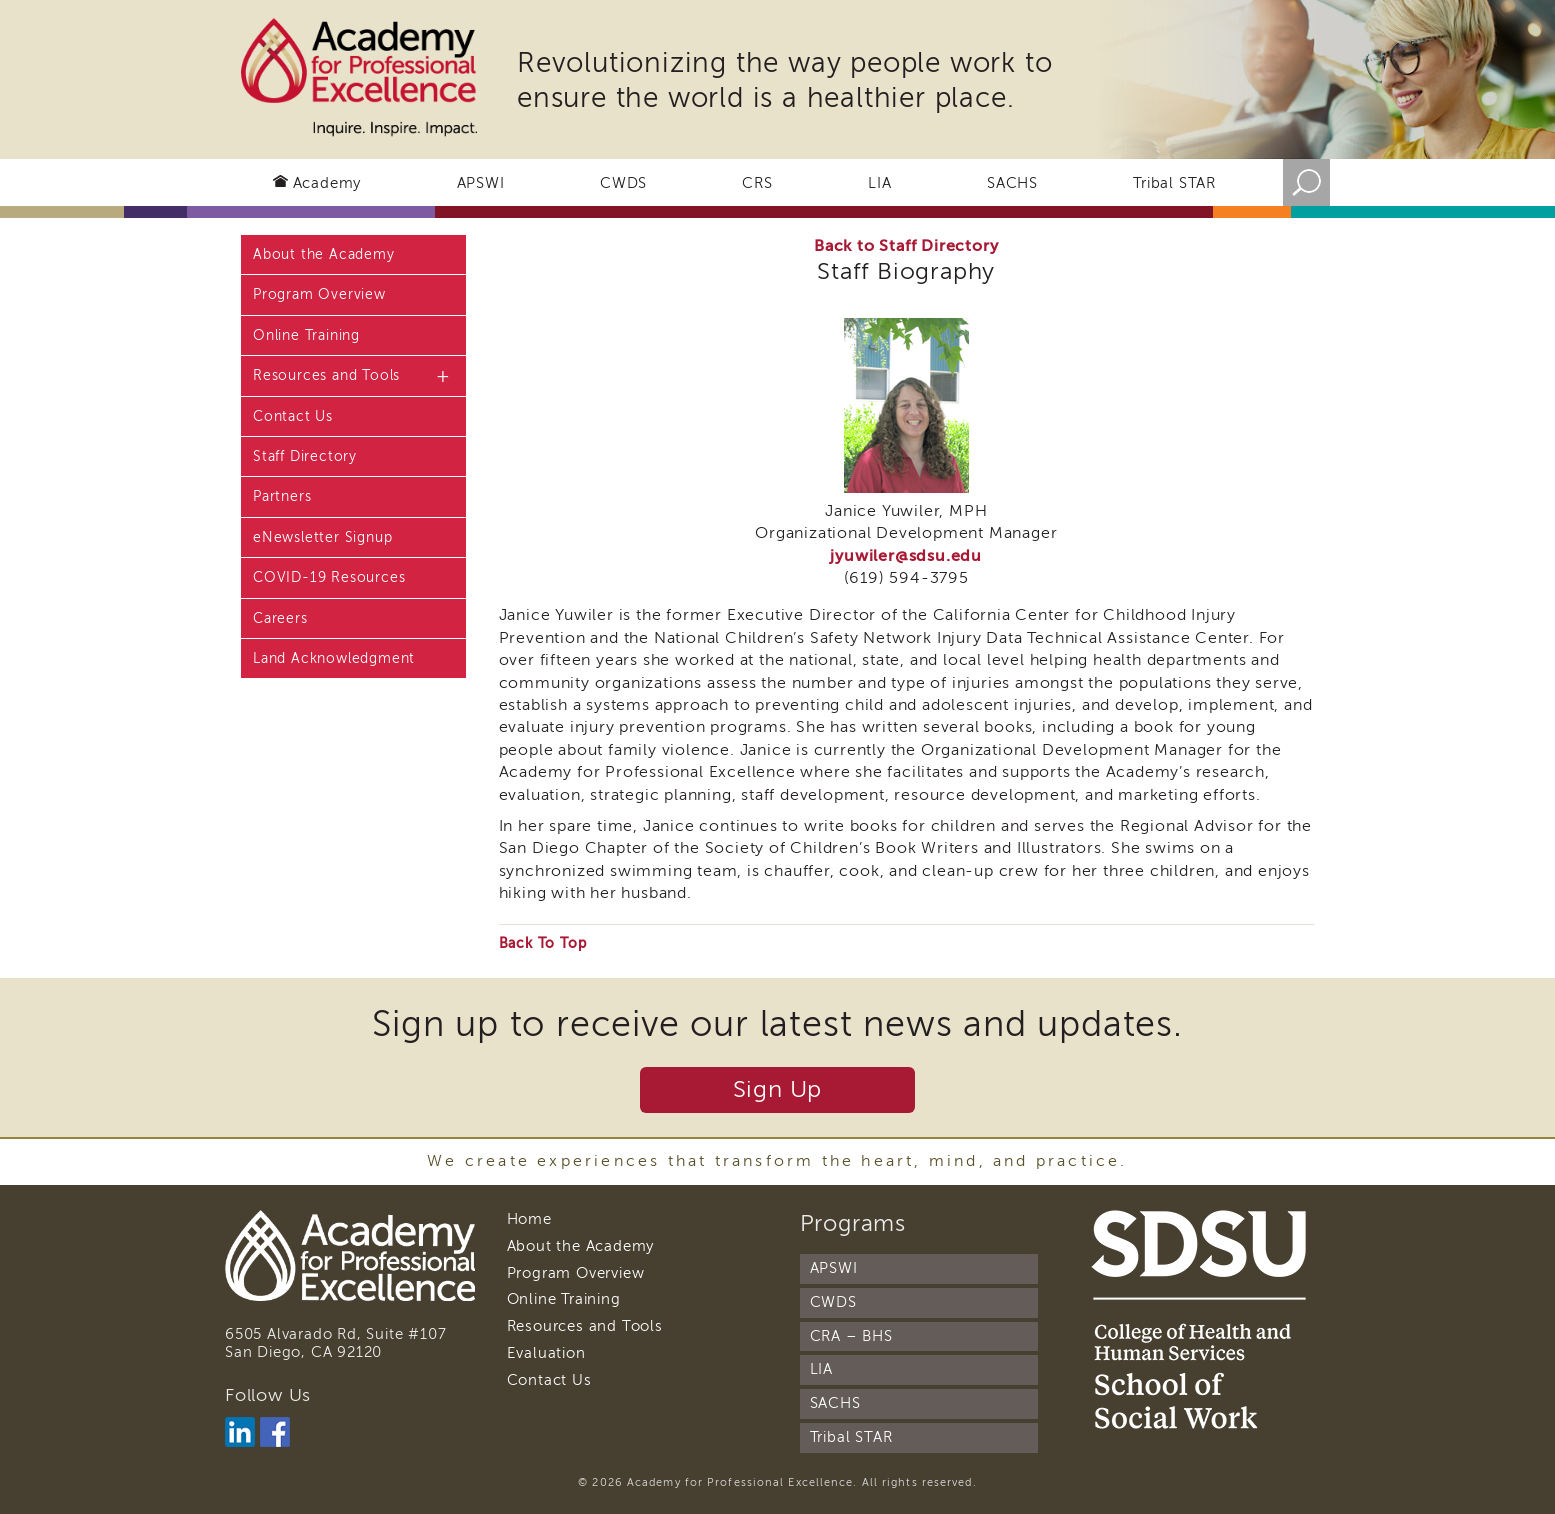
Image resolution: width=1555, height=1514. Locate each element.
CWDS (623, 183)
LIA (879, 183)
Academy (327, 183)
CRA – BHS (851, 1336)
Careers (280, 618)
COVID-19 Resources (329, 577)
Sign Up (778, 1089)
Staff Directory (305, 456)
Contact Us (293, 416)
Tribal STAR (1174, 183)
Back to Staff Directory (906, 246)
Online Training (306, 335)
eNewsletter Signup (322, 537)
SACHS (1012, 183)
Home (529, 1219)
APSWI (481, 183)
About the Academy (324, 254)
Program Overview (319, 294)
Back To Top (543, 943)
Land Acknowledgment (334, 658)
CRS (757, 183)
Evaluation (546, 1353)
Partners (282, 496)
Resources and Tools (326, 375)
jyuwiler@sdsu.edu (906, 556)
